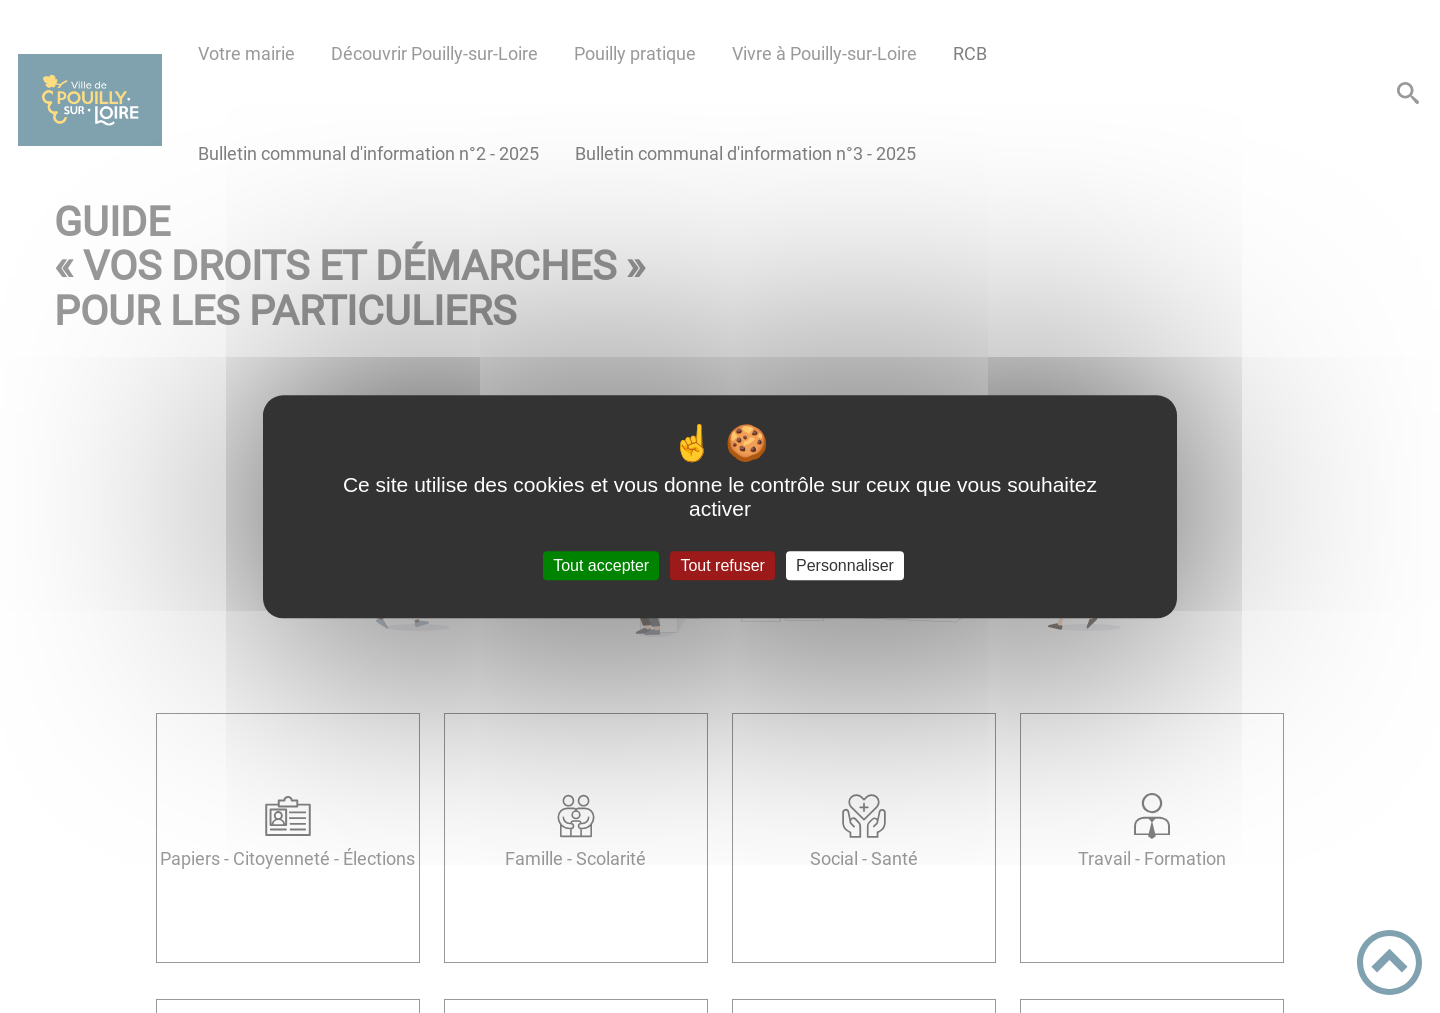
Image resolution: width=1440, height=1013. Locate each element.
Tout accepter (601, 565)
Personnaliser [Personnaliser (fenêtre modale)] (845, 565)
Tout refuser (722, 565)
